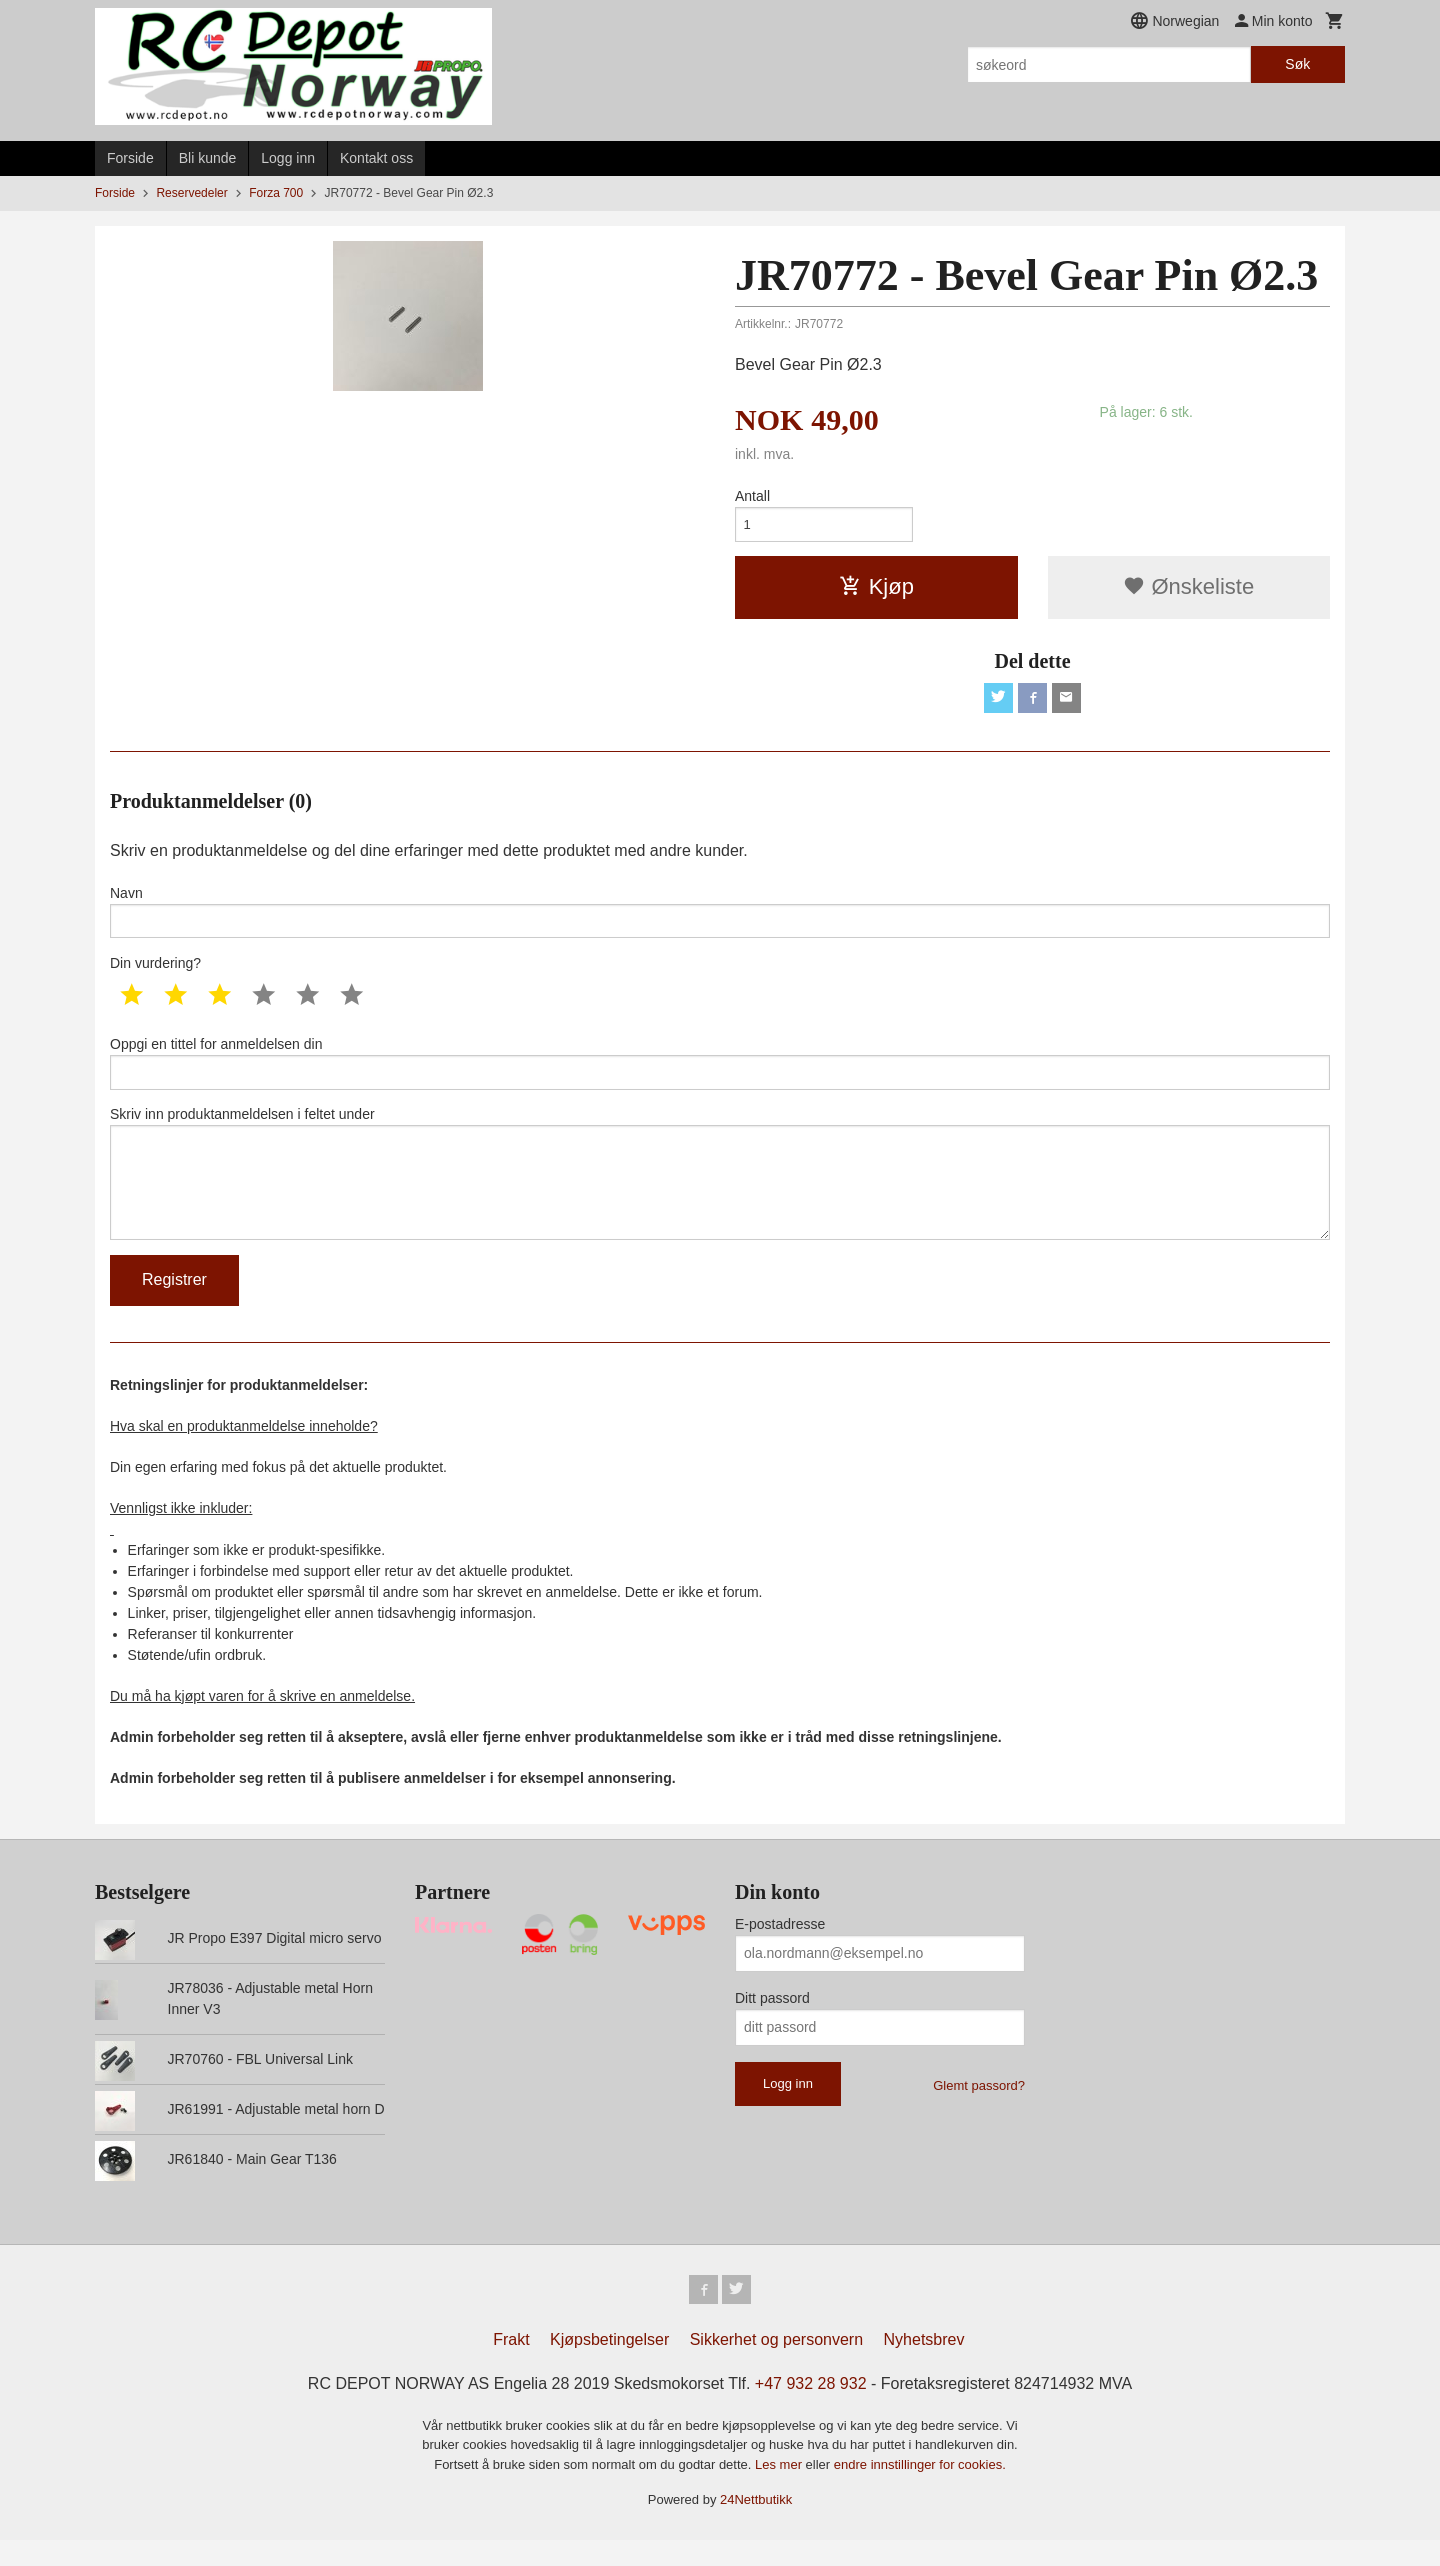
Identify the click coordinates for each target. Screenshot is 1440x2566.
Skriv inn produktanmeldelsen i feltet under (720, 1191)
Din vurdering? (155, 973)
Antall (752, 496)
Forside (130, 158)
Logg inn (288, 158)
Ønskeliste (1188, 590)
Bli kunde (208, 158)
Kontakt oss (376, 158)
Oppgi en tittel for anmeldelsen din (720, 1074)
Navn (720, 919)
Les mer (780, 2490)
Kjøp (876, 590)
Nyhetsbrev (924, 2365)
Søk (1297, 64)
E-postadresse (780, 1947)
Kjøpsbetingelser (609, 2365)
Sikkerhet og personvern (776, 2365)
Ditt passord (772, 2021)
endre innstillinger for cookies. (920, 2490)
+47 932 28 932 (811, 2409)
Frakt (511, 2365)
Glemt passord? (979, 2108)
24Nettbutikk (756, 2526)
